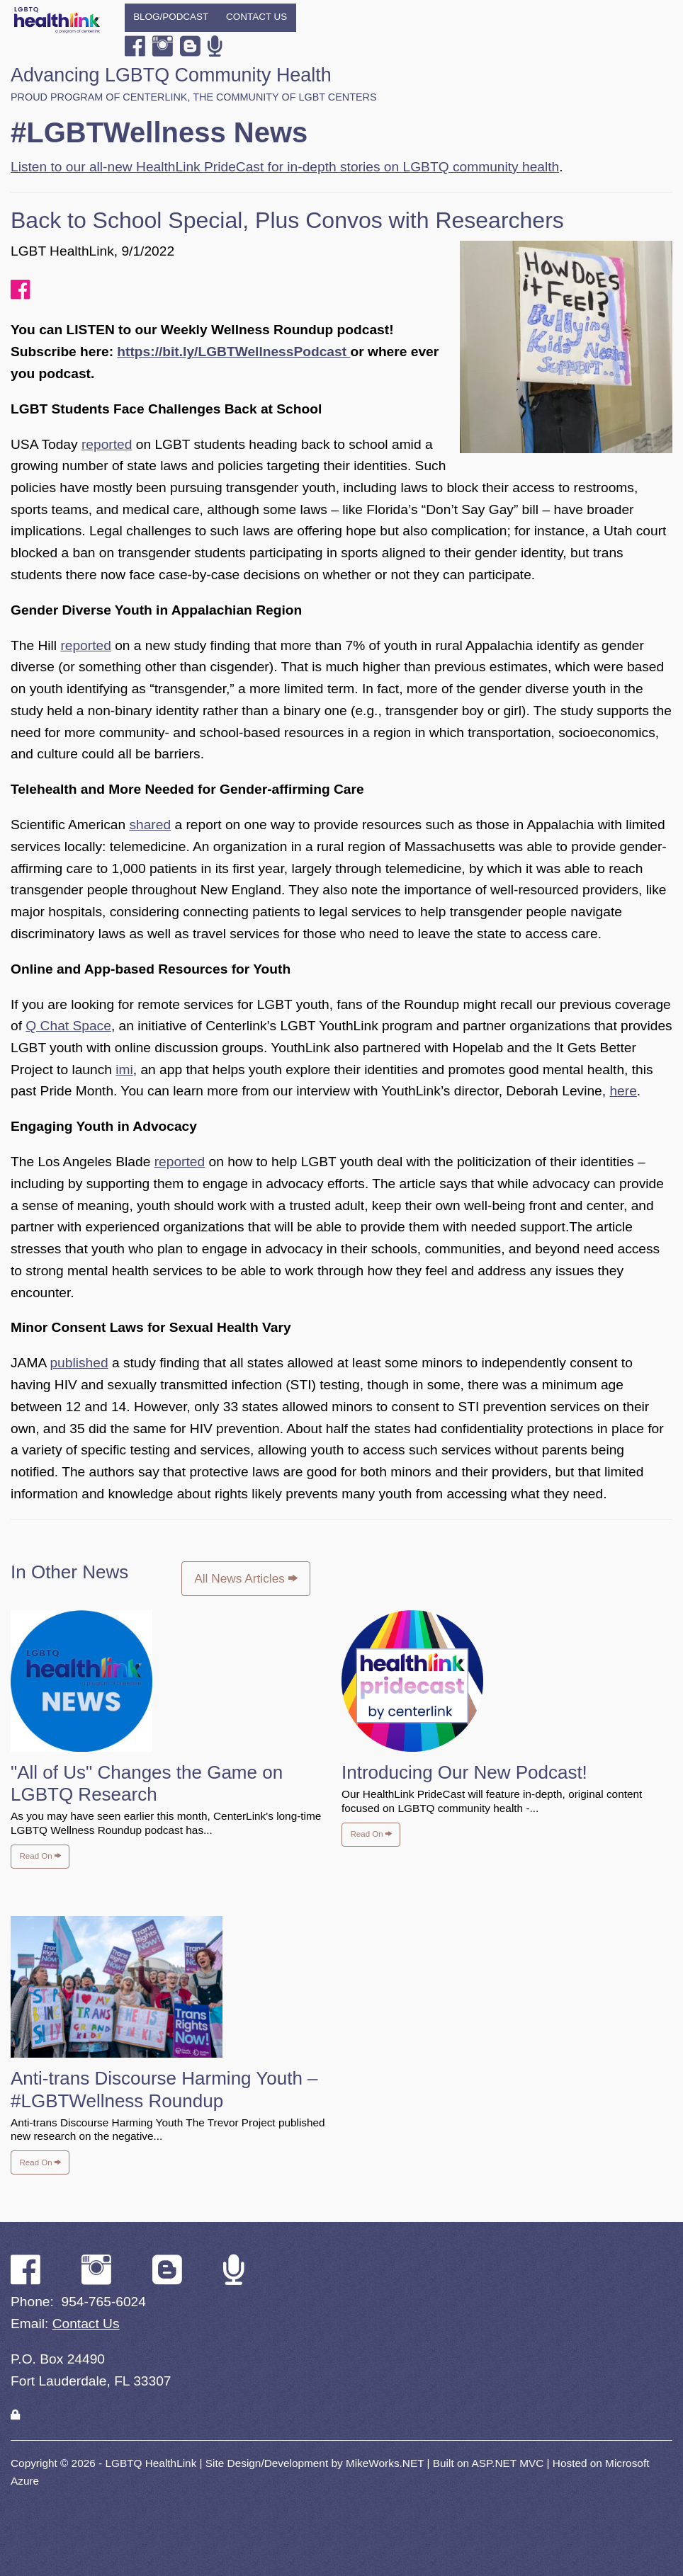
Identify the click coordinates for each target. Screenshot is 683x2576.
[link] (15, 2414)
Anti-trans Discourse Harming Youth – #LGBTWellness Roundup (164, 2089)
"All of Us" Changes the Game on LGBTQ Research (147, 1783)
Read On (40, 1856)
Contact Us (256, 16)
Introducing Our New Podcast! (464, 1772)
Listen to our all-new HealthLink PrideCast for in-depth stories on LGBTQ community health (285, 166)
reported (106, 444)
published (79, 1362)
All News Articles (245, 1578)
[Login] (15, 2414)
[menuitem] (171, 18)
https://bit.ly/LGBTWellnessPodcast (233, 351)
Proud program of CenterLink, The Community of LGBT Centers (194, 97)
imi (124, 1069)
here (622, 1090)
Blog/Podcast (170, 16)
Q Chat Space (68, 1025)
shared (150, 824)
